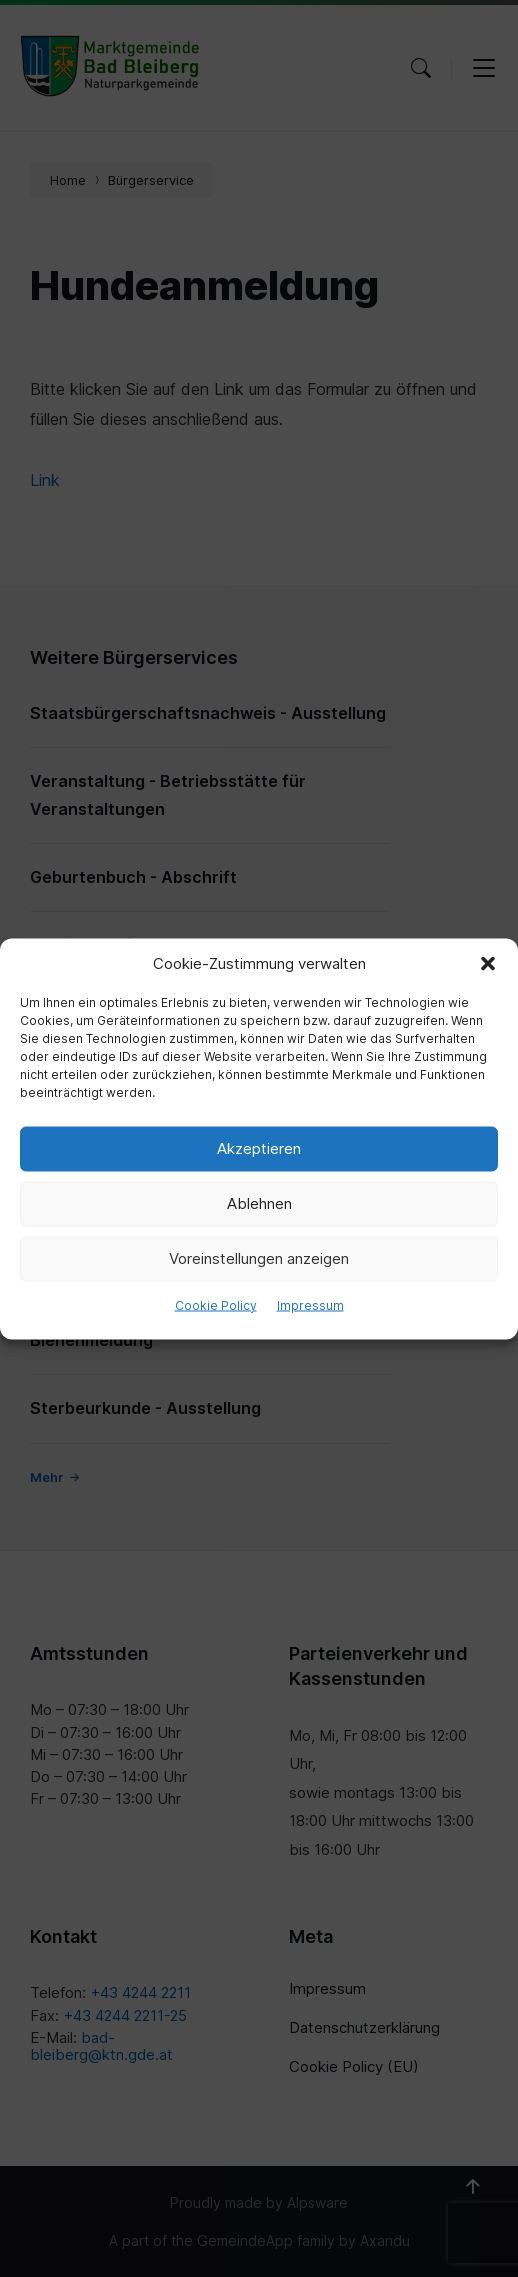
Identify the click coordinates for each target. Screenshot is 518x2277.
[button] (488, 963)
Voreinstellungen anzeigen (259, 1258)
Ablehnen (259, 1203)
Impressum (310, 1304)
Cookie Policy (216, 1304)
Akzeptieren (259, 1148)
